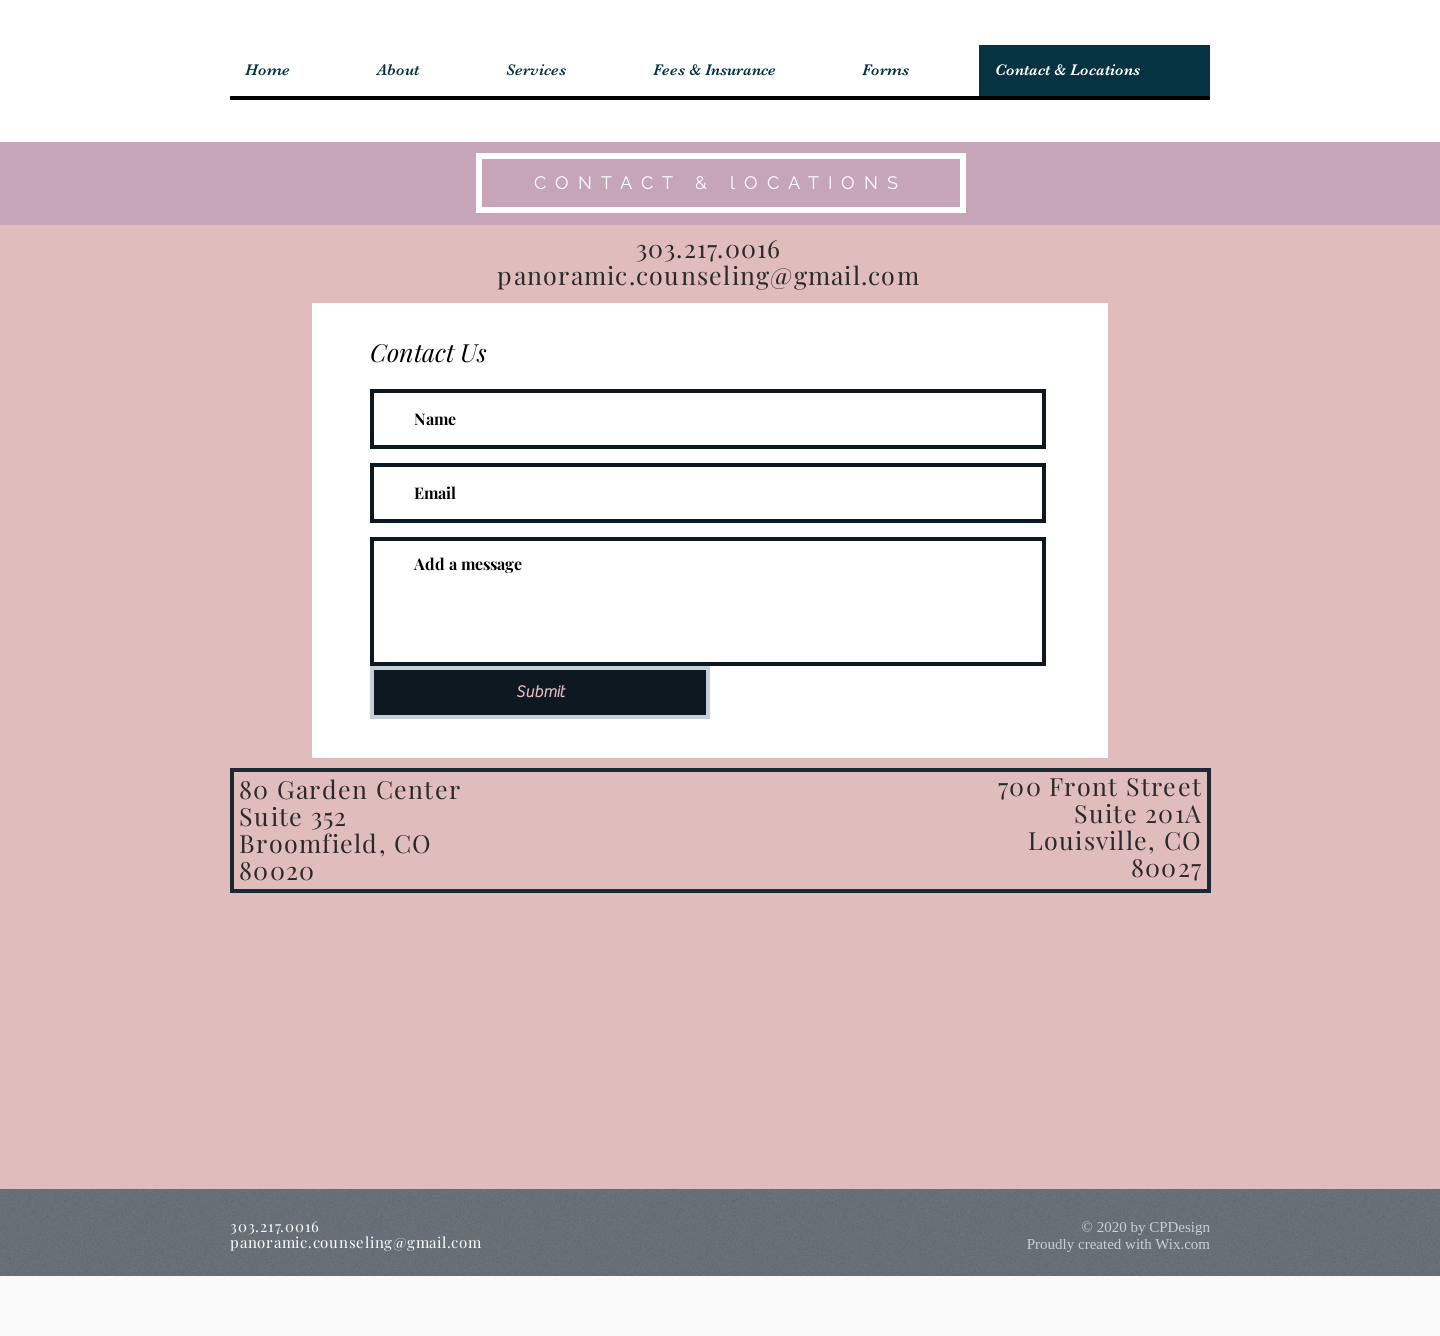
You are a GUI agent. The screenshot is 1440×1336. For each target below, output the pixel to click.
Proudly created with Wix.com (1118, 1244)
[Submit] (540, 692)
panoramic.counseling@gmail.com (708, 274)
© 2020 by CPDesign (1146, 1227)
